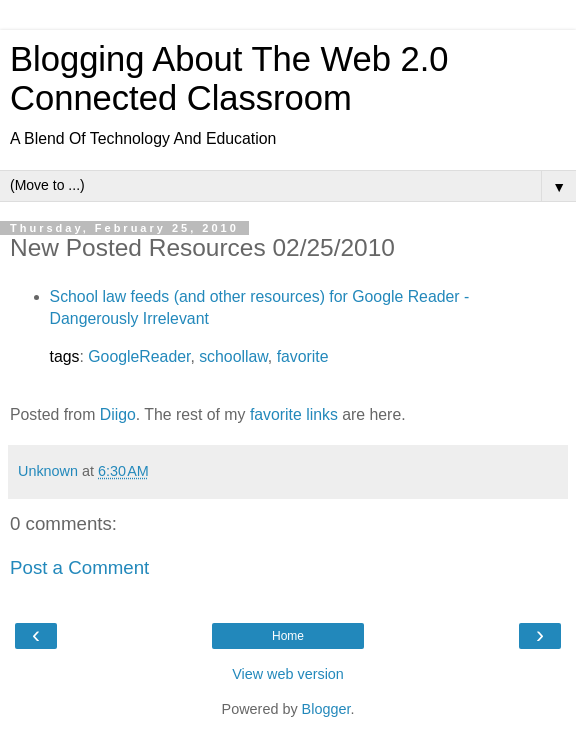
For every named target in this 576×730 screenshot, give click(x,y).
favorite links (294, 414)
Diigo (118, 414)
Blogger (326, 709)
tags (65, 356)
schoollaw (233, 356)
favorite (303, 356)
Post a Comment (79, 567)
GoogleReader (139, 356)
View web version (288, 674)
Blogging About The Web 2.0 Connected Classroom (229, 78)
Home (288, 636)
